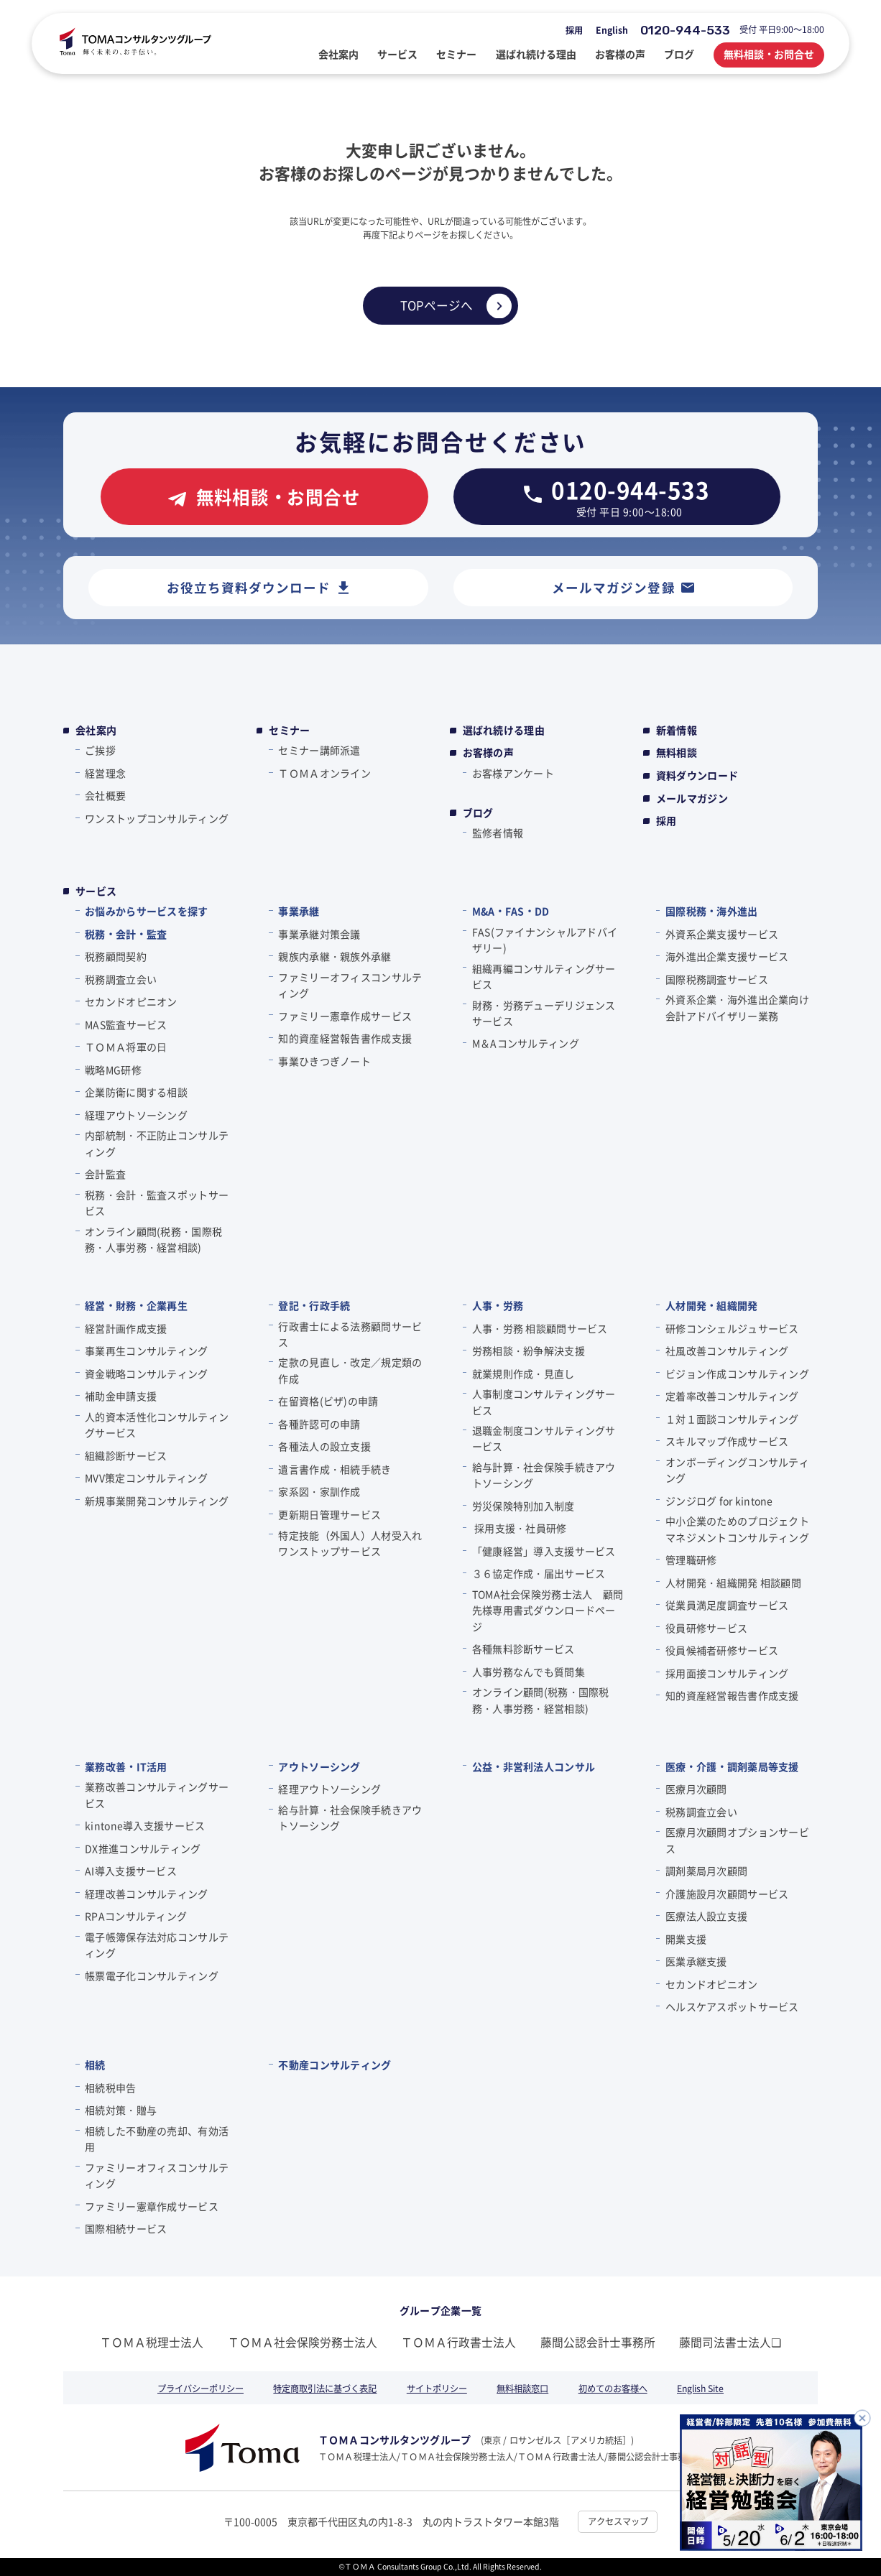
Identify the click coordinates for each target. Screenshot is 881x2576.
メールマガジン (692, 798)
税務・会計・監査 (126, 934)
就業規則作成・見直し (523, 1373)
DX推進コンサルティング (142, 1848)
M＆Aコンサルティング (525, 1043)
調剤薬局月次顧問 (706, 1870)
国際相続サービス (126, 2228)
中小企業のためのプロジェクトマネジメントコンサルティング (737, 1529)
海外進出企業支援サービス (726, 956)
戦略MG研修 (113, 1069)
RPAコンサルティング (136, 1916)
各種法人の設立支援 (324, 1446)
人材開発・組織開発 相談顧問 (733, 1582)
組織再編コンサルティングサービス (544, 976)
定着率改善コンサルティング (732, 1396)
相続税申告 (110, 2087)
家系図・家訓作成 (319, 1491)
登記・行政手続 (314, 1305)
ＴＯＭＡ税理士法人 (151, 2342)
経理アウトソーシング (136, 1115)
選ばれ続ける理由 (504, 730)
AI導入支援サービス (131, 1870)
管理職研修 (690, 1559)
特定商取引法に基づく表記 (325, 2388)
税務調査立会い (121, 979)
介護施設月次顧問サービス (726, 1893)
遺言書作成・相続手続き (334, 1469)
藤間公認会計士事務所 (597, 2342)
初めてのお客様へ (612, 2388)
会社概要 (105, 795)
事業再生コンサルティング (146, 1350)
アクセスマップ (618, 2521)
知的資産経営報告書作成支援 (345, 1038)
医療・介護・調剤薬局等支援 (732, 1766)
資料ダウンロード (697, 775)
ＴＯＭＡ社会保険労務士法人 (302, 2342)
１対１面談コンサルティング (732, 1419)
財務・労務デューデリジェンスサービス (544, 1013)
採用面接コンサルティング (726, 1673)
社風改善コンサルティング (726, 1350)
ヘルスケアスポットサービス (732, 2006)
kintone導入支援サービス (145, 1825)
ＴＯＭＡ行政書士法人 (458, 2342)
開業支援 (685, 1939)
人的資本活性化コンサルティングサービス (157, 1424)
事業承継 (298, 911)
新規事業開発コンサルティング (157, 1500)
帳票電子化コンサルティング (151, 1975)
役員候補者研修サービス (721, 1650)
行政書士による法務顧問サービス (350, 1334)
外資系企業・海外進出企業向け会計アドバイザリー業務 (737, 1007)
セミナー (289, 730)
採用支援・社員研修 (519, 1528)
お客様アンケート (513, 773)
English (612, 30)
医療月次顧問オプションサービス (737, 1840)
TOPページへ (436, 305)
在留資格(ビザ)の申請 (328, 1401)
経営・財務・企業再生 (136, 1305)
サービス (95, 891)
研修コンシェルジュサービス (732, 1328)
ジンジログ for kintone (719, 1500)
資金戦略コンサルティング (146, 1373)
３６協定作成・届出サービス (539, 1573)
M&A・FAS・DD (511, 911)
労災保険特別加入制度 (523, 1505)
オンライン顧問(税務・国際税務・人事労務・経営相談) (153, 1239)
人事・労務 (497, 1305)
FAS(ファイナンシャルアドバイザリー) (544, 940)
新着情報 (676, 730)
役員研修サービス (706, 1628)
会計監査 (105, 1174)
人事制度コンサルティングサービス (544, 1401)
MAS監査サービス (126, 1024)
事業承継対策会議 (319, 934)
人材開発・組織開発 (711, 1305)
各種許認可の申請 (319, 1424)
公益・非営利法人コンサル (533, 1766)
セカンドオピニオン (131, 1001)
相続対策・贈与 (121, 2110)
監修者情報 (497, 832)
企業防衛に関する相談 (136, 1092)
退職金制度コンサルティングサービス (544, 1438)
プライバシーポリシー (200, 2388)
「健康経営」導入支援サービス (544, 1551)
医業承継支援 (696, 1961)
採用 (574, 30)
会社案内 (95, 730)
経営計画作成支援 (126, 1328)
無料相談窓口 (522, 2388)
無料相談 (676, 752)
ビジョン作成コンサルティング (737, 1373)
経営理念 (105, 773)
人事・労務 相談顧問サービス (540, 1328)
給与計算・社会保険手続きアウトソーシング (544, 1475)
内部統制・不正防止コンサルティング (157, 1143)
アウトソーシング (319, 1766)
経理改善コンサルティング (146, 1893)
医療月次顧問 (696, 1789)
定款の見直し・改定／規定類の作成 (350, 1370)
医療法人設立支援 (706, 1916)
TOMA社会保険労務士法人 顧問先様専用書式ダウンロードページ (547, 1610)
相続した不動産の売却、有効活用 (157, 2138)
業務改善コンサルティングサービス (157, 1794)
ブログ (478, 813)
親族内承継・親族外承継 (334, 956)
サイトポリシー (437, 2388)
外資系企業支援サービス (721, 934)
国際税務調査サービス (716, 979)
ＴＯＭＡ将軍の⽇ (126, 1046)
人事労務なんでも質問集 (528, 1671)
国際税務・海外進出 (711, 911)
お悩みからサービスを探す (146, 911)
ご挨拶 (100, 750)
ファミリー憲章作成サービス (345, 1016)
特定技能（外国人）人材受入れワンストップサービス (350, 1543)
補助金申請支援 (121, 1396)
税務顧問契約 (116, 956)
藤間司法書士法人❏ (730, 2342)
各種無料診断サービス (523, 1648)
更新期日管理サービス (329, 1514)
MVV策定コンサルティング (146, 1477)
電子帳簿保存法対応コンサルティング (157, 1944)
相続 (95, 2064)
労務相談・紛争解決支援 (528, 1350)
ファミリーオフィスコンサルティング (350, 985)
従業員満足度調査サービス (726, 1605)
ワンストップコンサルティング (157, 818)
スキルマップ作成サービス (726, 1441)
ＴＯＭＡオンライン (324, 773)
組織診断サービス (126, 1455)
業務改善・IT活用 (126, 1766)
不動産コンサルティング (334, 2064)
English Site (700, 2388)
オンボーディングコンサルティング (737, 1470)
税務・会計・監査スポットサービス (157, 1202)
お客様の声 (488, 752)
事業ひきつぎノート (324, 1061)
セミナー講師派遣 (319, 750)
